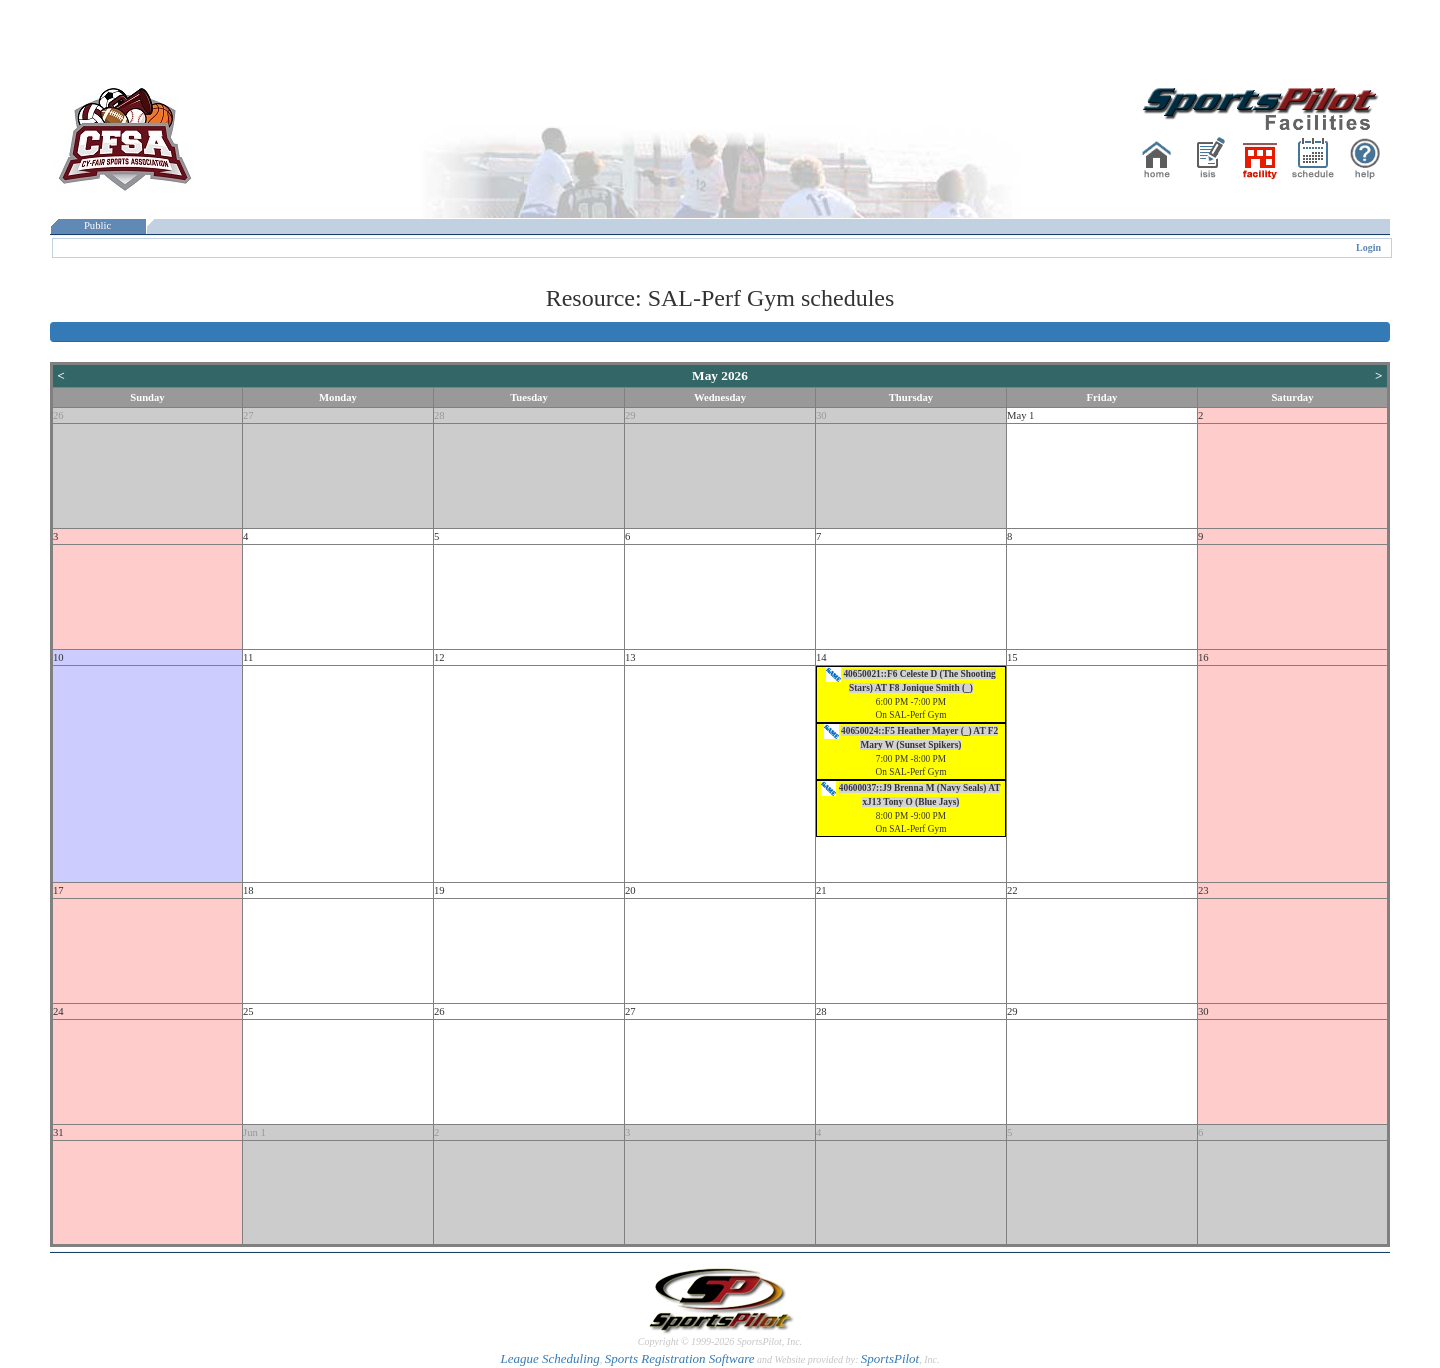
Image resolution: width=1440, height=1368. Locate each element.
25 (248, 1011)
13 (630, 657)
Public (98, 225)
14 (821, 657)
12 (439, 657)
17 (58, 890)
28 (439, 415)
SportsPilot (890, 1358)
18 (248, 890)
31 (58, 1132)
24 (58, 1011)
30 (821, 415)
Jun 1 (254, 1132)
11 (248, 657)
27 (248, 415)
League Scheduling (549, 1358)
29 (630, 415)
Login (1368, 247)
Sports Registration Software (680, 1358)
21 (821, 890)
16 (1203, 657)
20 (630, 890)
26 (58, 415)
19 (439, 890)
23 (1203, 890)
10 (58, 657)
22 (1012, 890)
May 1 (1021, 415)
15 (1012, 657)
